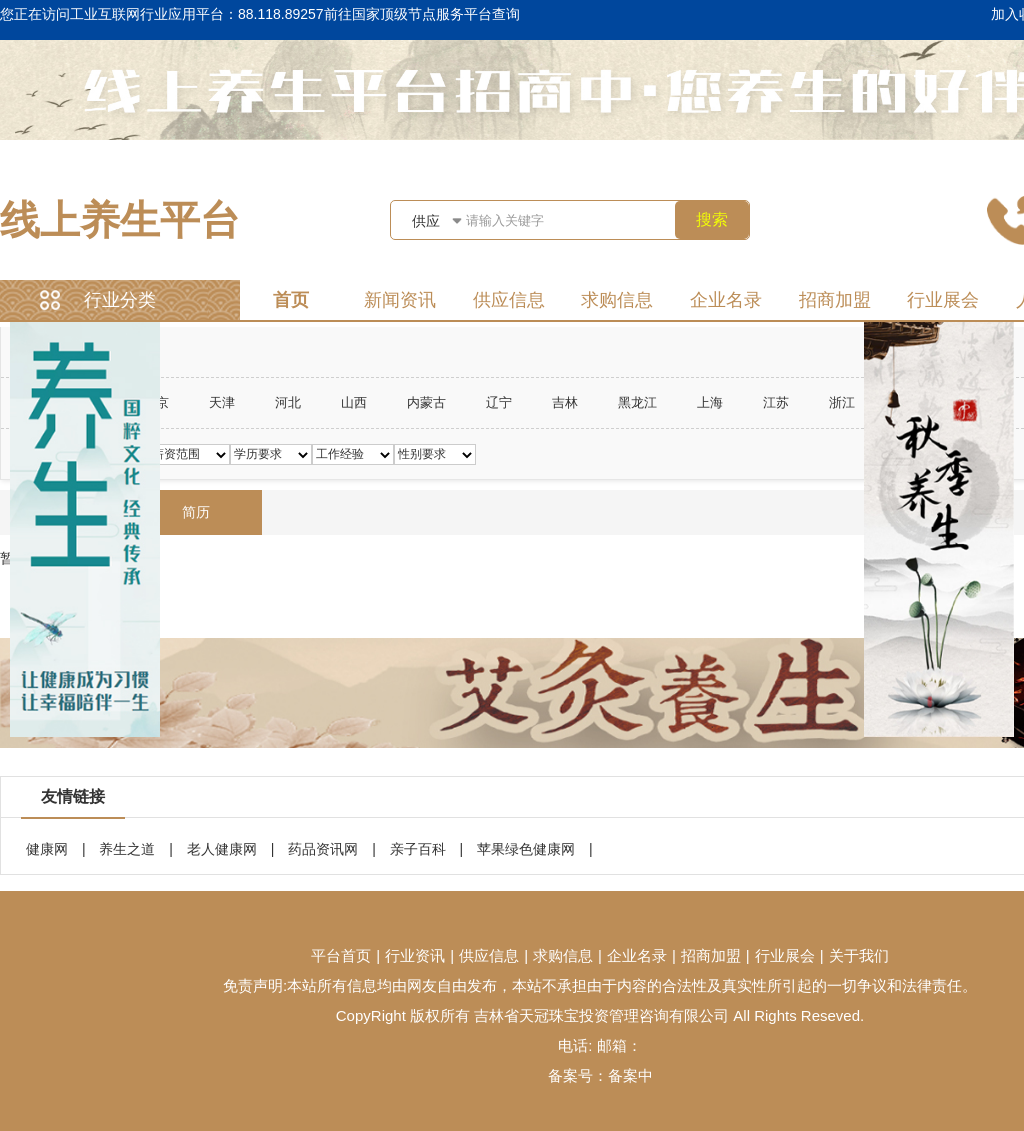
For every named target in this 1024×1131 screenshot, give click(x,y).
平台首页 (341, 955)
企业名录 (726, 300)
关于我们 (859, 955)
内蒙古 (426, 402)
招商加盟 (835, 300)
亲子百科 (418, 849)
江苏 (776, 402)
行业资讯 (415, 955)
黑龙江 (637, 402)
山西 (354, 402)
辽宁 (499, 402)
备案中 (630, 1075)
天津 (222, 402)
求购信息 (617, 300)
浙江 (842, 402)
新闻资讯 (400, 300)
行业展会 (943, 300)
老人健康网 (222, 849)
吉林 (565, 402)
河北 (288, 402)
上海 (710, 402)
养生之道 (127, 849)
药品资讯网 (323, 849)
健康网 (47, 849)
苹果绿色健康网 (526, 849)
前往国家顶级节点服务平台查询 (422, 14)
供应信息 (509, 300)
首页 (291, 300)
